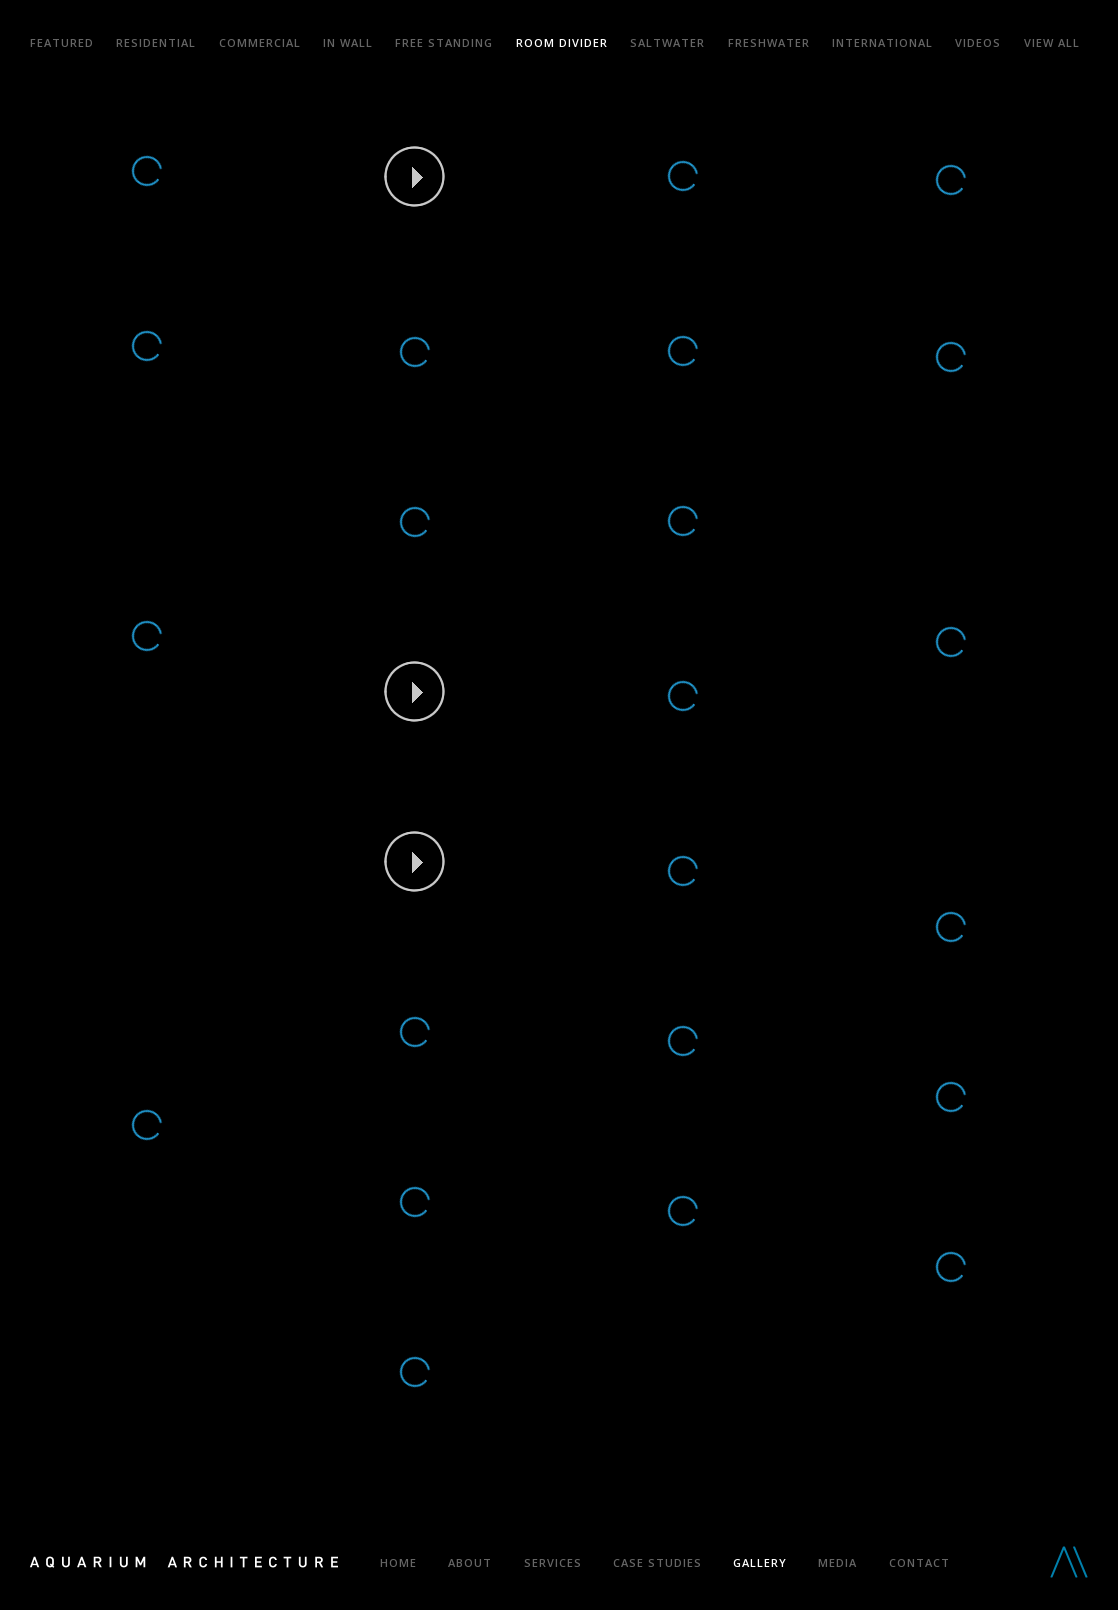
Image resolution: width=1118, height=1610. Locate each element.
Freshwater (769, 42)
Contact (919, 1562)
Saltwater (667, 42)
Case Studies (657, 1562)
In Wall (348, 42)
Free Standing (444, 42)
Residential (156, 42)
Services (553, 1562)
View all (1052, 42)
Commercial (260, 42)
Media (837, 1562)
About (470, 1562)
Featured (62, 42)
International (882, 42)
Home (398, 1562)
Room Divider (562, 42)
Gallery (760, 1562)
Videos (978, 42)
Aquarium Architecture (184, 1564)
